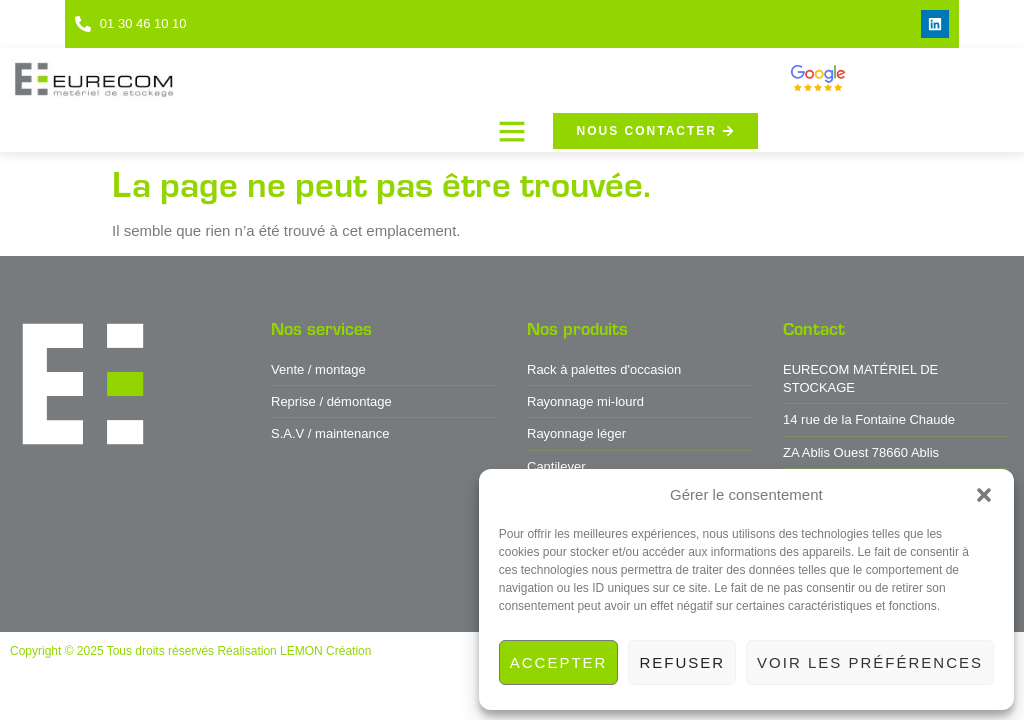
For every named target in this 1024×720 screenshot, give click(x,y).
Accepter (559, 662)
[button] (984, 495)
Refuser (682, 662)
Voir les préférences (870, 662)
